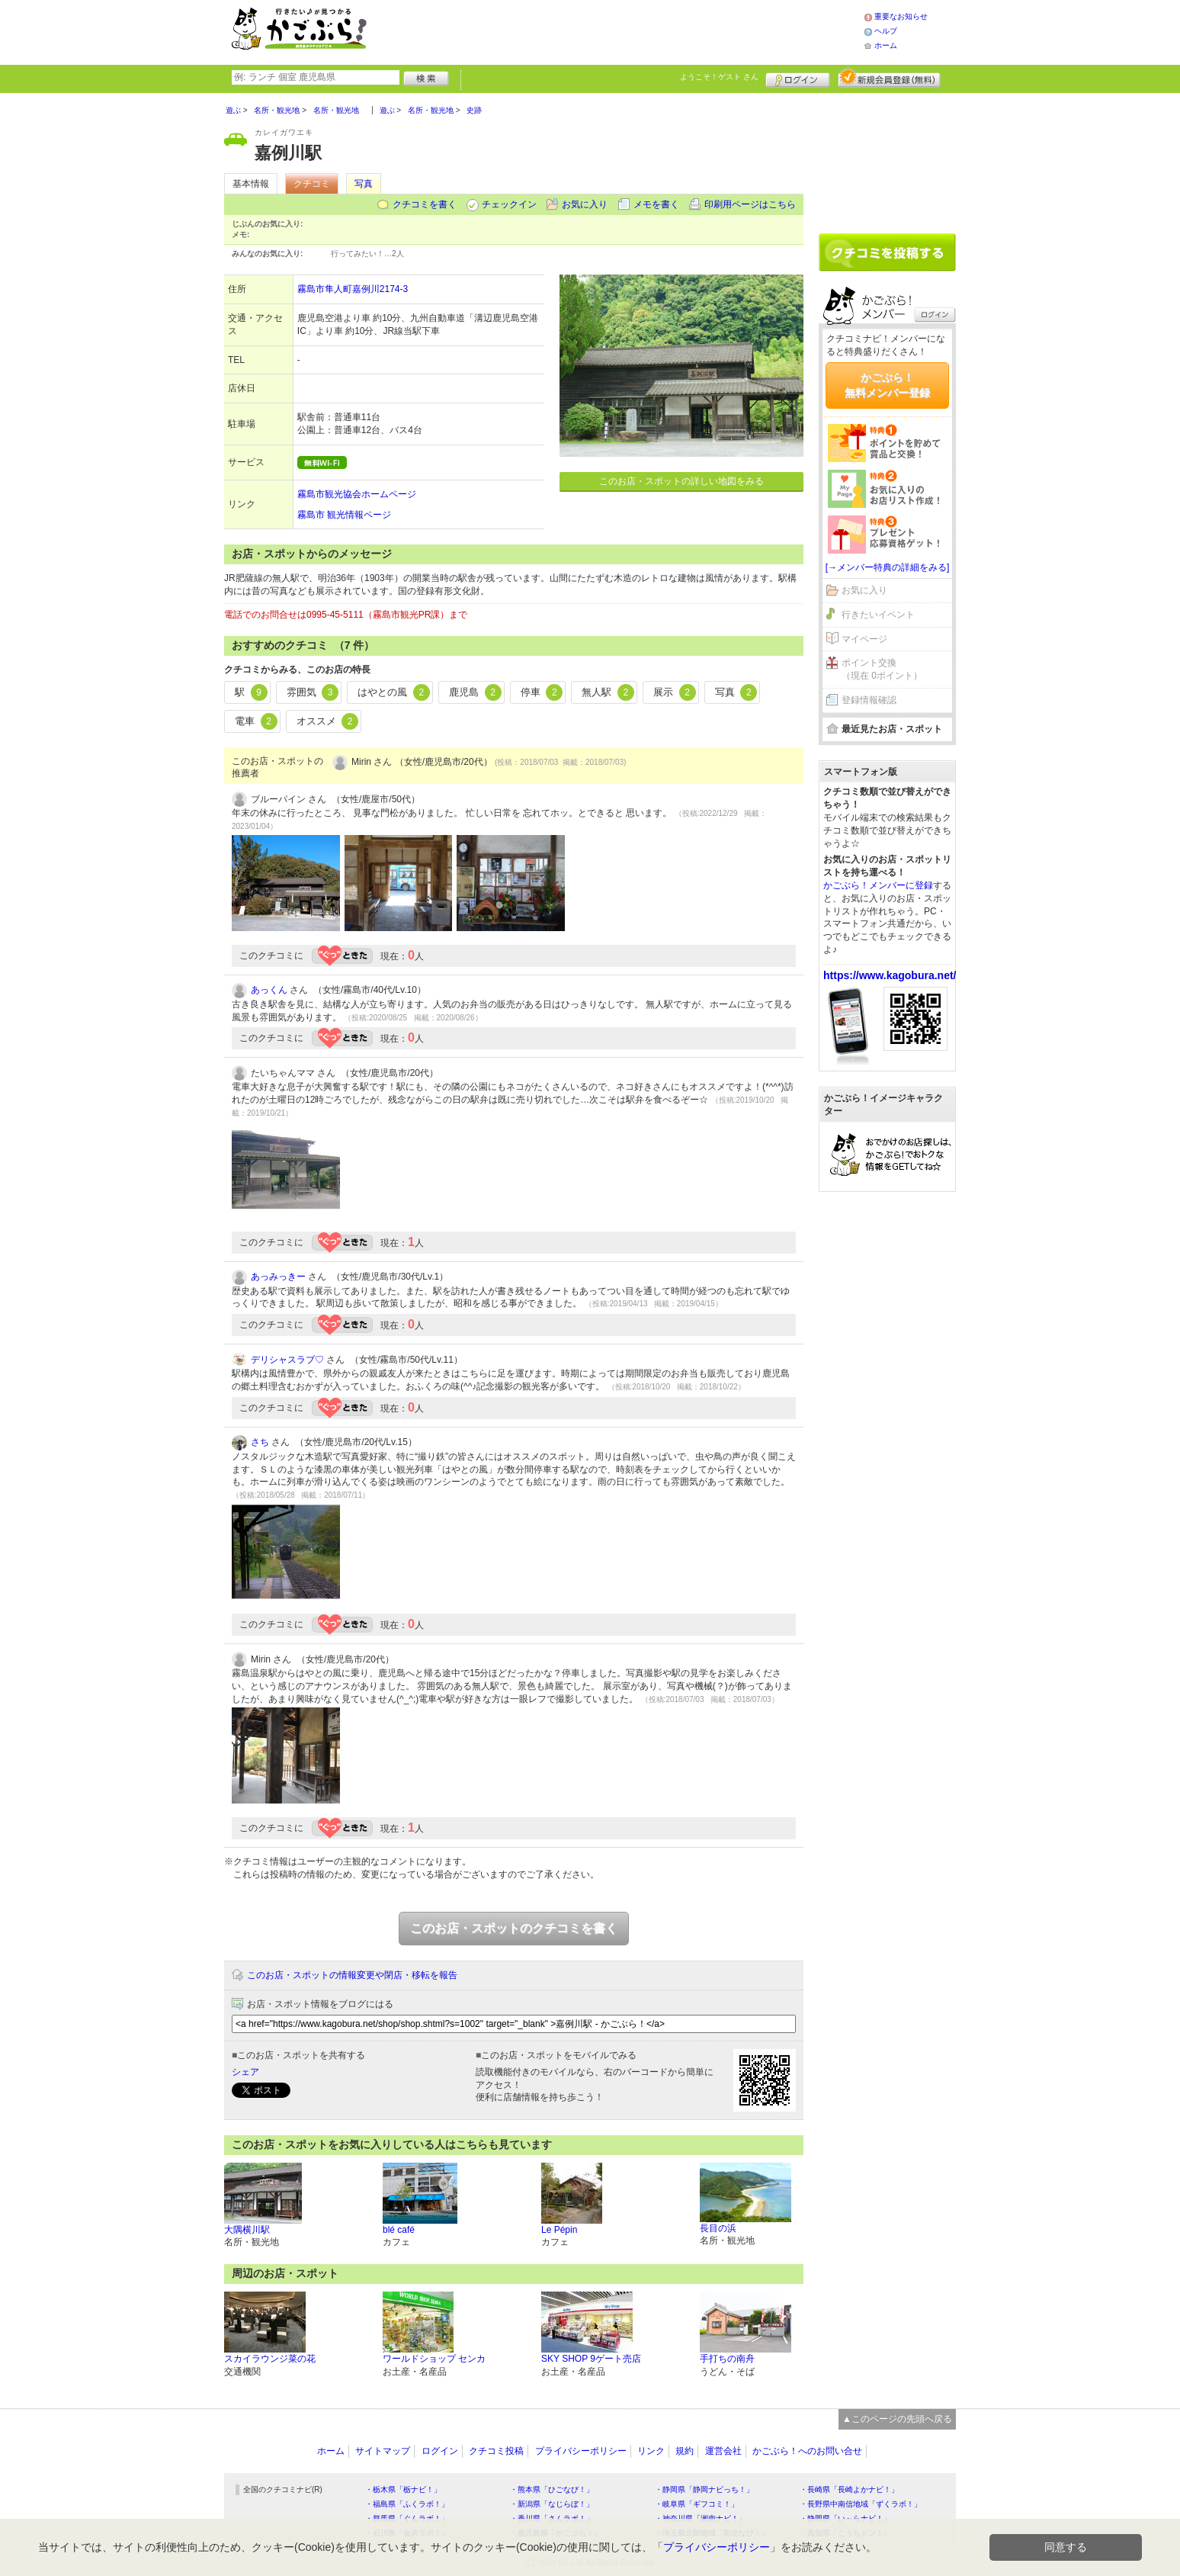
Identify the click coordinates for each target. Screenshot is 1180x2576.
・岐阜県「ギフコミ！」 (697, 2504)
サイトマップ (382, 2451)
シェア (245, 2072)
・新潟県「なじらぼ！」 (552, 2504)
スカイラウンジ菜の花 (270, 2358)
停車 (542, 692)
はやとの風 (394, 692)
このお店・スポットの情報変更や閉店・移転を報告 (352, 1975)
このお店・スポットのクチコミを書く (513, 1928)
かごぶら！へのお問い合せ (807, 2451)
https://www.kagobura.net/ (890, 975)
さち (260, 1442)
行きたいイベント (878, 614)
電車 (256, 721)
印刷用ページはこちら (750, 204)
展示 (674, 692)
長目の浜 (718, 2228)
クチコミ (311, 183)
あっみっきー (278, 1276)
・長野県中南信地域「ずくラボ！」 (861, 2504)
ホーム (885, 45)
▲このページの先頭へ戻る (897, 2419)
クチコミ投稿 (496, 2451)
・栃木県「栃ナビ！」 (403, 2489)
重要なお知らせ (901, 16)
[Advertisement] (631, 30)
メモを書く (656, 204)
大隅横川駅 (247, 2229)
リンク (651, 2451)
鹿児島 (475, 692)
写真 (363, 183)
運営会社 (723, 2451)
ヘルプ (885, 31)
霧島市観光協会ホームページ (356, 494)
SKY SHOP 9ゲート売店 (591, 2358)
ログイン (797, 78)
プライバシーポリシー (581, 2451)
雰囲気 (313, 692)
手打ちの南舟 (727, 2358)
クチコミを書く (425, 204)
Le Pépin (559, 2229)
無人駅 (608, 692)
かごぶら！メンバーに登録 (878, 885)
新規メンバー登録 (889, 78)
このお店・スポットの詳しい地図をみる (681, 481)
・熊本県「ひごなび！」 (552, 2489)
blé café (399, 2229)
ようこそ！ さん (719, 76)
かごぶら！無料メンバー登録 (887, 385)
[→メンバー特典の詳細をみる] (888, 567)
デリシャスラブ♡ (287, 1359)
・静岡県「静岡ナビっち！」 (704, 2489)
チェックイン (509, 204)
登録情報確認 (869, 700)
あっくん (269, 989)
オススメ (328, 721)
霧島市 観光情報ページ (344, 514)
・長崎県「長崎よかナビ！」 (849, 2489)
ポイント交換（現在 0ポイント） (882, 669)
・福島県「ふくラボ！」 (407, 2504)
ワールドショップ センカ (434, 2358)
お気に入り (585, 204)
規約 (684, 2451)
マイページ (864, 639)
